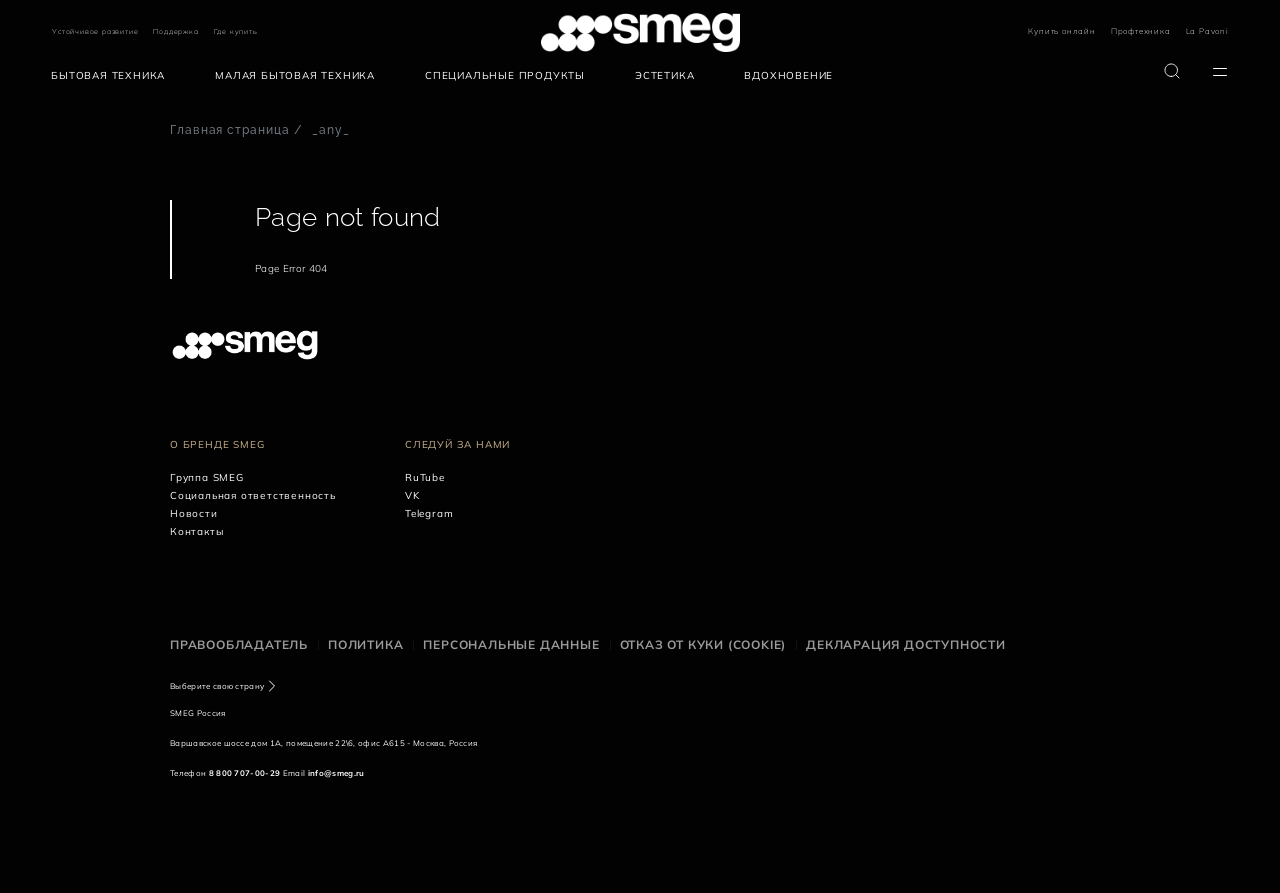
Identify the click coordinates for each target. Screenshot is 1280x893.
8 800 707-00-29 (245, 773)
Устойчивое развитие (95, 31)
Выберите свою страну (217, 686)
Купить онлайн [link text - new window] (1061, 31)
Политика (365, 644)
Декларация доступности (906, 644)
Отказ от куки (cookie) (703, 644)
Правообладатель (239, 644)
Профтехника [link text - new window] (1141, 31)
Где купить (236, 31)
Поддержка (175, 31)
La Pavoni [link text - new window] (1207, 31)
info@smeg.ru (336, 773)
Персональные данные (511, 644)
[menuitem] (113, 76)
